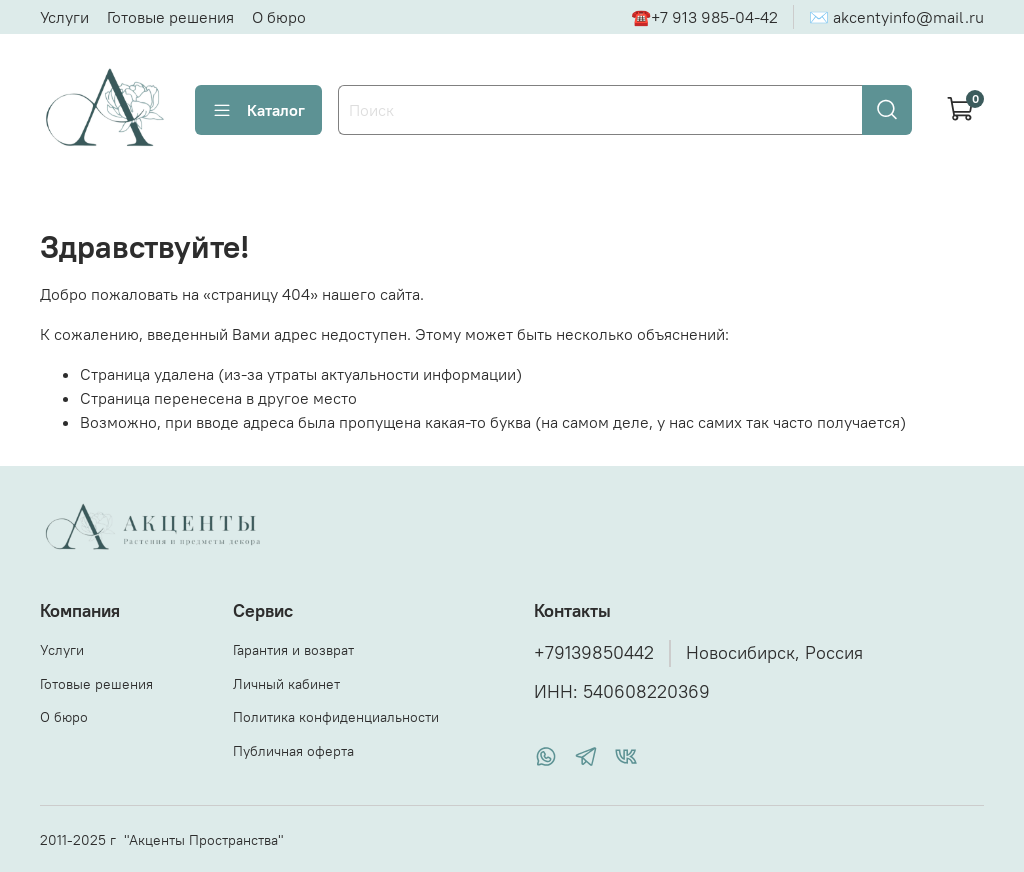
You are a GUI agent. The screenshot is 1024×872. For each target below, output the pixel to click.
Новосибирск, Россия (774, 653)
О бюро (279, 17)
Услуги (64, 17)
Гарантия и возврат (293, 650)
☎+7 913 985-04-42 (704, 17)
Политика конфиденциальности (336, 717)
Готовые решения (170, 17)
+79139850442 (594, 653)
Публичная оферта (293, 751)
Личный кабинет (286, 684)
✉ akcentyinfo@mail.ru (896, 17)
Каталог (258, 110)
